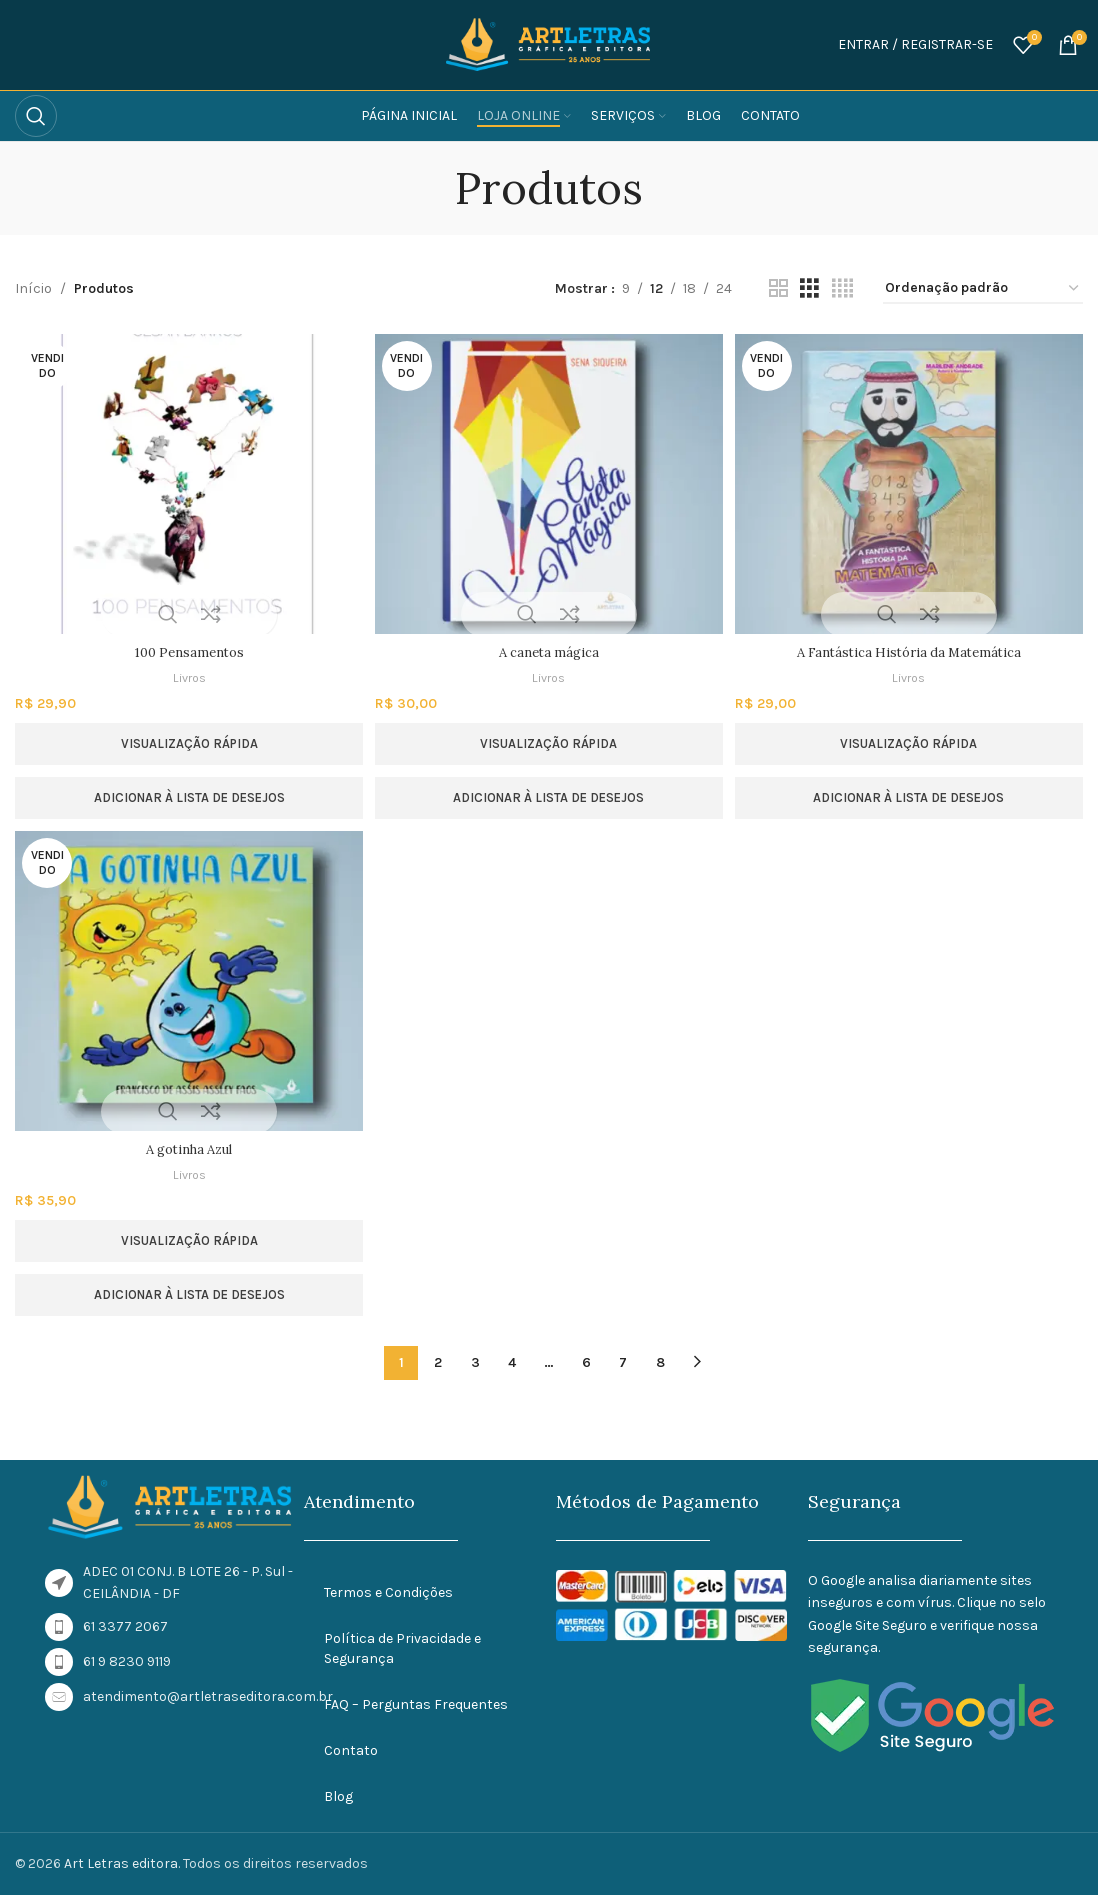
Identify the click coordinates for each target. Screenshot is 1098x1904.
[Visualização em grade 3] (809, 289)
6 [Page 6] (586, 1370)
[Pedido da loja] (983, 289)
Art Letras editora (121, 1871)
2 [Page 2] (438, 1370)
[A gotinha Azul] (186, 989)
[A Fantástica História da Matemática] (911, 484)
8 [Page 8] (660, 1370)
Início (33, 288)
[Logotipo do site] (549, 43)
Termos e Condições (388, 1600)
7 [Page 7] (623, 1370)
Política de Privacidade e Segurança (402, 1656)
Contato (351, 1758)
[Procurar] (36, 116)
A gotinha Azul (186, 1157)
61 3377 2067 (125, 1634)
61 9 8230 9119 (127, 1669)
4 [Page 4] (512, 1370)
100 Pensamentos (186, 652)
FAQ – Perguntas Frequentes (416, 1712)
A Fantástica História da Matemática (911, 652)
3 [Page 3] (475, 1370)
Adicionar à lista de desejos (186, 797)
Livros (186, 677)
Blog (338, 1804)
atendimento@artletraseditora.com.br (208, 1704)
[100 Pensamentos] (186, 484)
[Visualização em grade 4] (842, 289)
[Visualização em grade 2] (778, 289)
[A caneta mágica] (549, 484)
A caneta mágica (549, 652)
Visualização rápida (186, 743)
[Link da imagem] (171, 1514)
